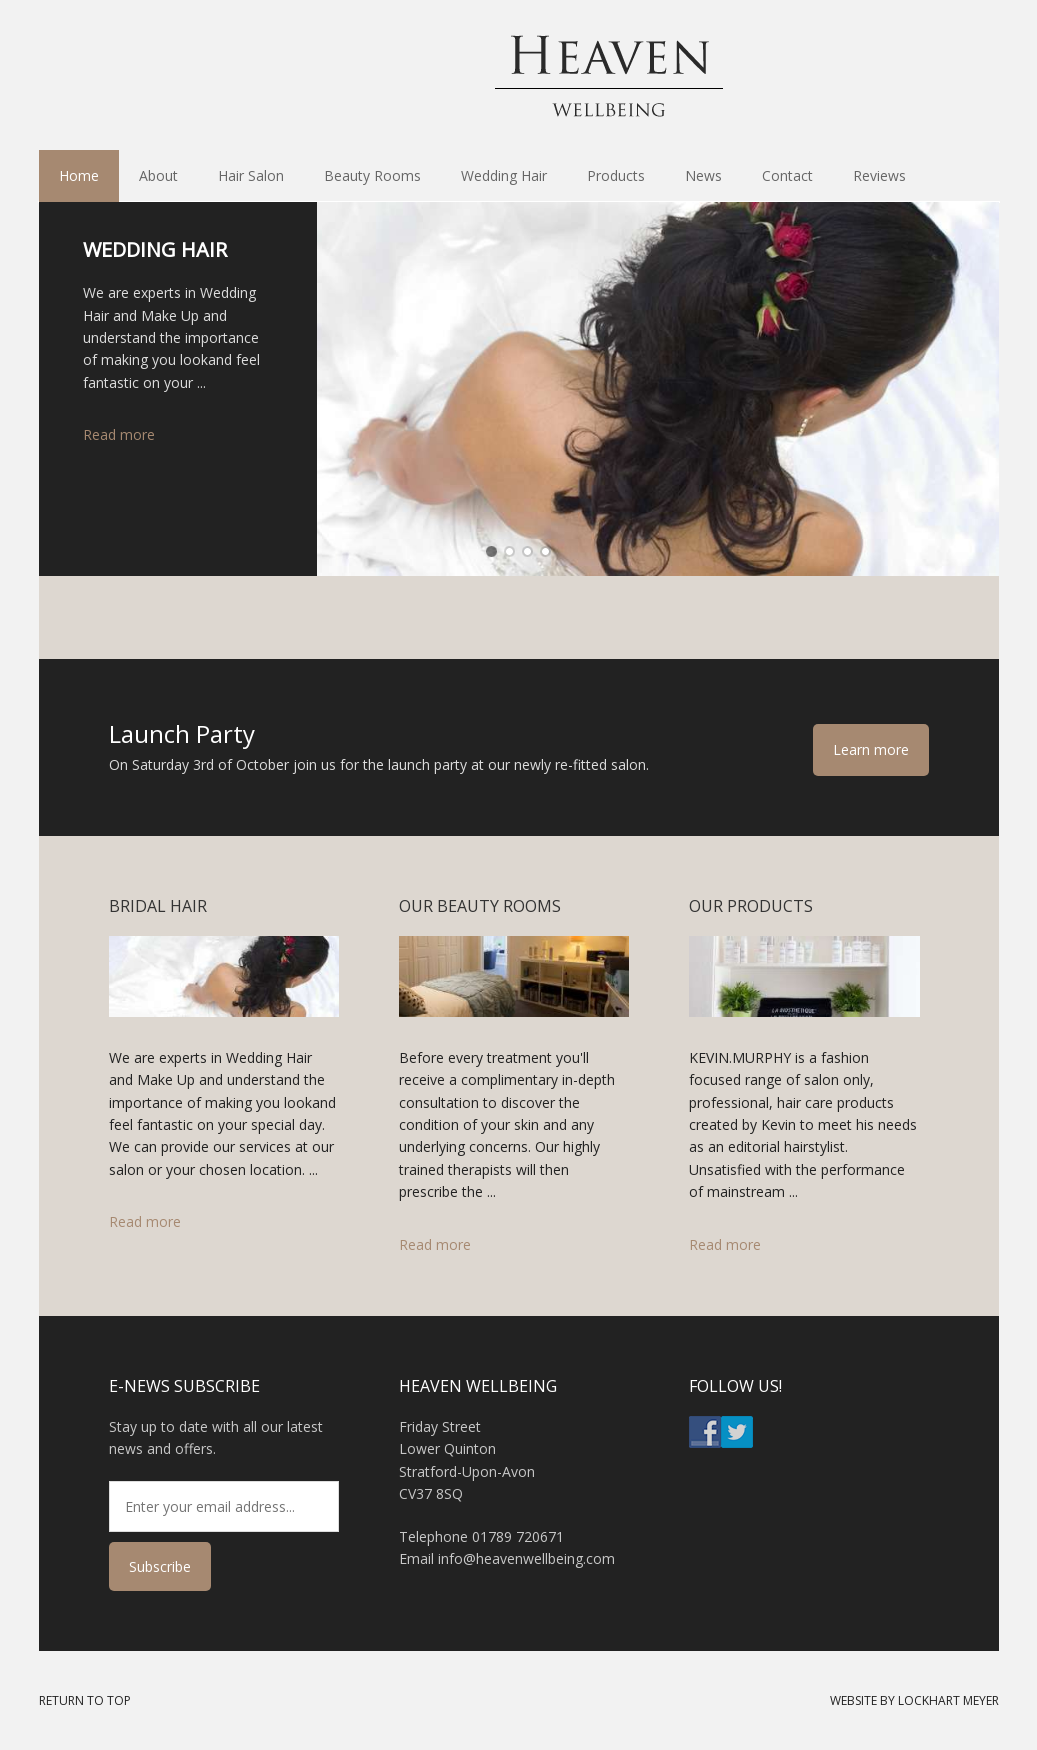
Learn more (871, 749)
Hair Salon (251, 175)
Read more (119, 434)
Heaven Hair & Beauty (519, 75)
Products (606, 175)
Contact (787, 175)
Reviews (879, 175)
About (148, 175)
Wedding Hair (504, 175)
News (703, 175)
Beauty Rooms (362, 175)
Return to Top (85, 1700)
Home (79, 175)
